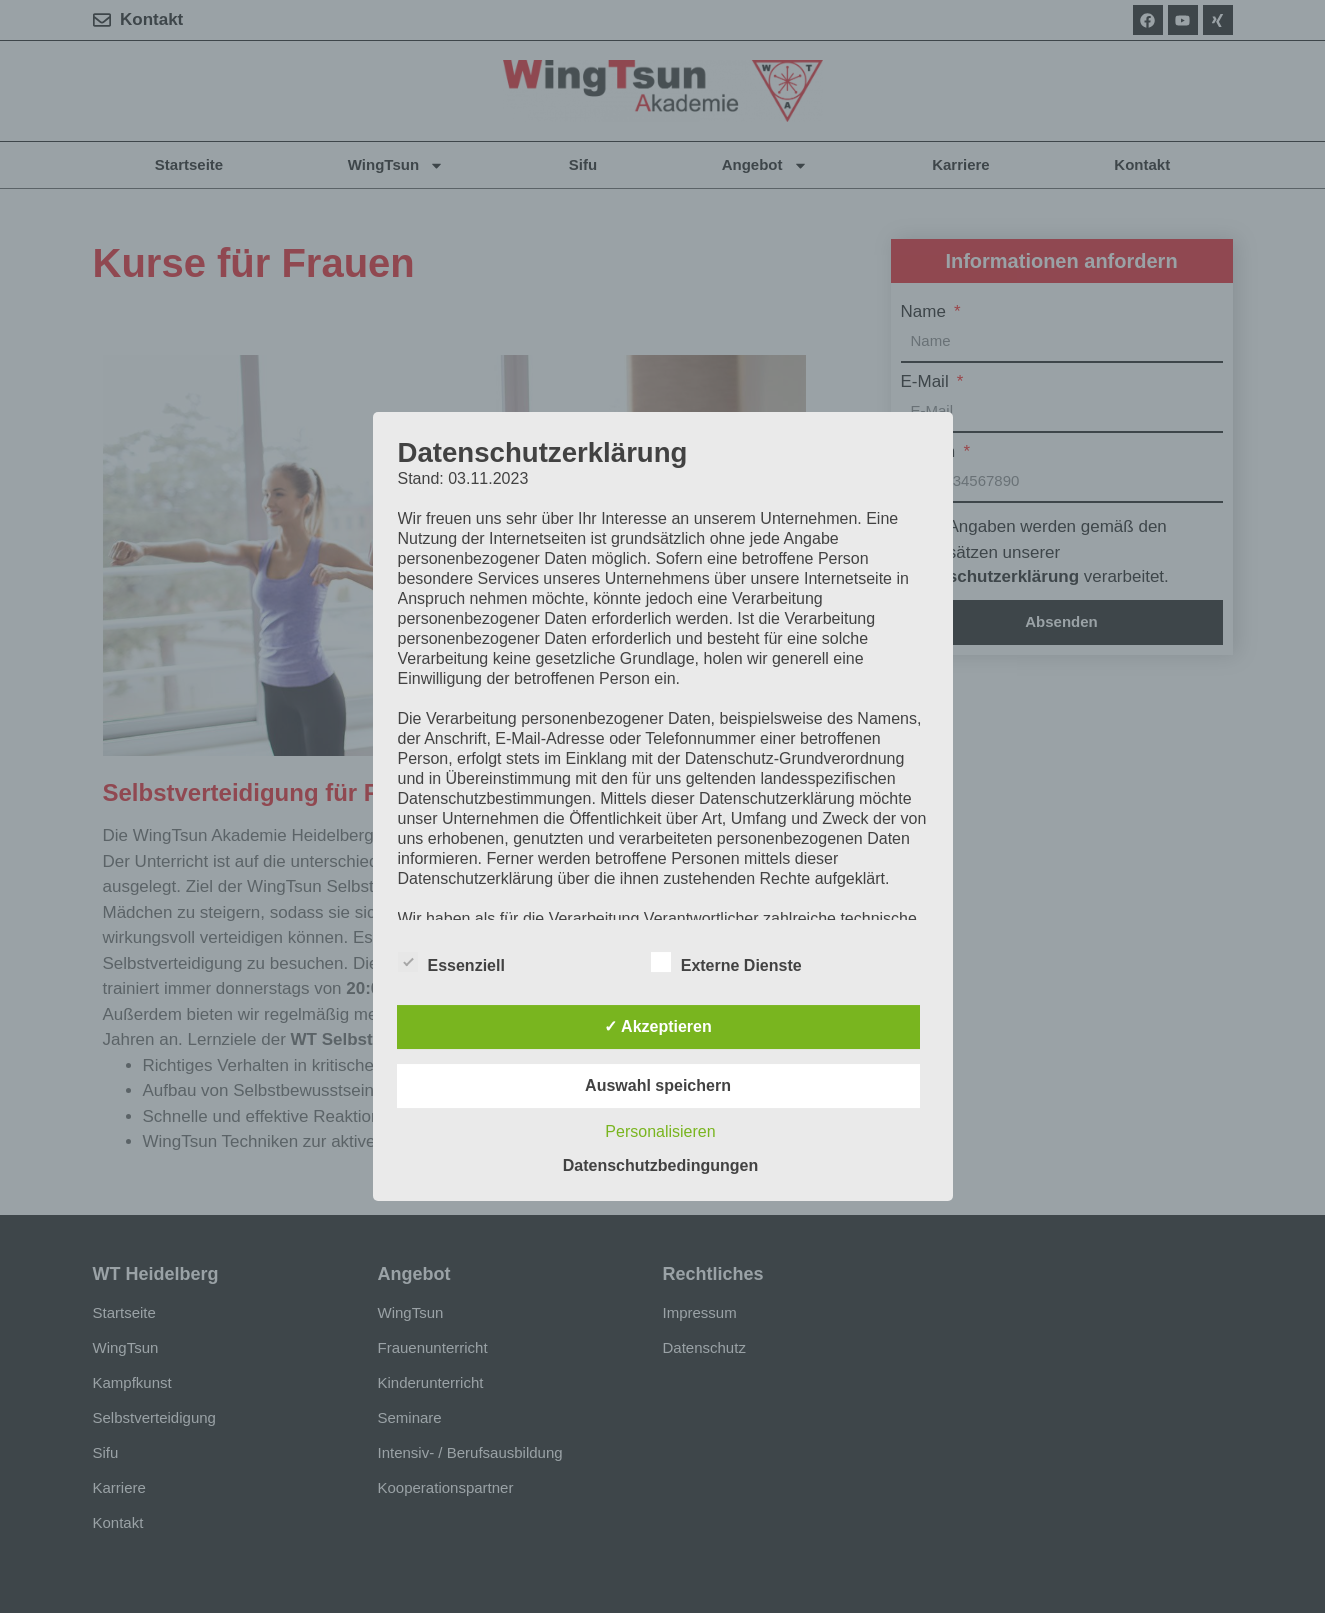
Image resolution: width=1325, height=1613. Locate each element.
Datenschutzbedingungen (661, 1165)
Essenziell (451, 962)
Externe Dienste (726, 962)
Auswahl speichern (658, 1085)
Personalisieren (660, 1131)
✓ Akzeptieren (658, 1026)
